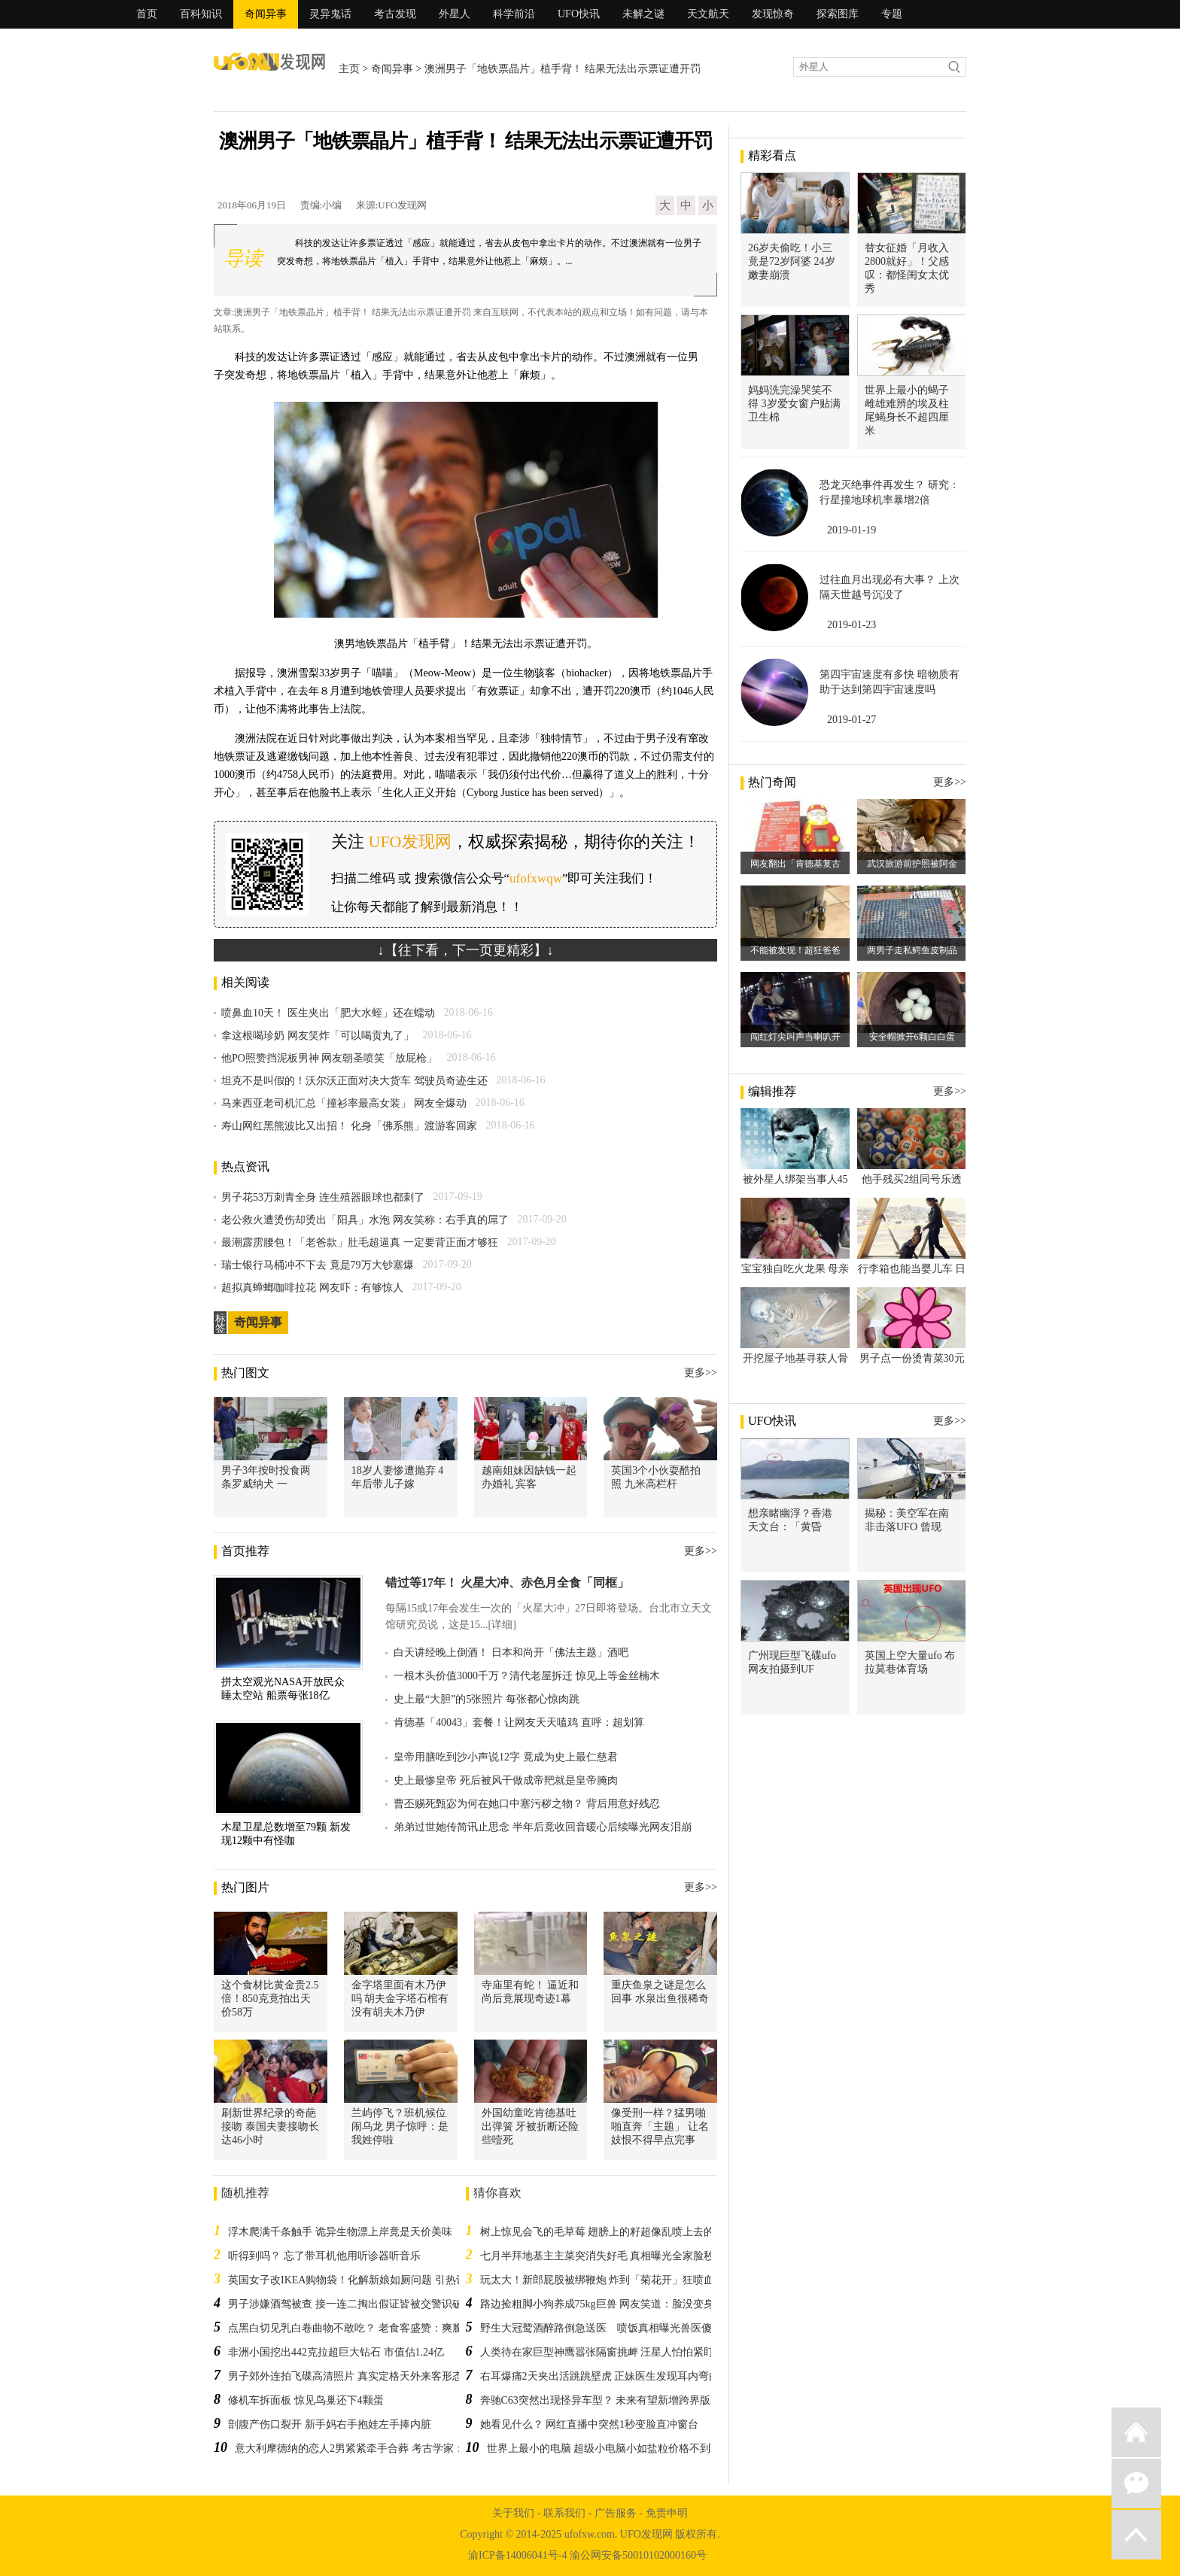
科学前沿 (514, 14)
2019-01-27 (851, 719)
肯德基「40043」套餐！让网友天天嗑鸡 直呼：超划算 (519, 1722)
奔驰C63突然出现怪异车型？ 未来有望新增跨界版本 (601, 2400)
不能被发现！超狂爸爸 (795, 950)
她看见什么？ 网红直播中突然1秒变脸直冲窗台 (589, 2424)
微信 (1136, 2483)
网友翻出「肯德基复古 (795, 863)
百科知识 (201, 14)
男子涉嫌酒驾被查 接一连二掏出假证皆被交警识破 (345, 2304)
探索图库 (838, 14)
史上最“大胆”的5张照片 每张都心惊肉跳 (486, 1699)
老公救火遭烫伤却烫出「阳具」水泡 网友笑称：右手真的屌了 (365, 1220)
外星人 (454, 14)
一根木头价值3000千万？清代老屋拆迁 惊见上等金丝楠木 (527, 1675)
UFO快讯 (579, 14)
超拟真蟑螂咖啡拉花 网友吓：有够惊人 (312, 1287)
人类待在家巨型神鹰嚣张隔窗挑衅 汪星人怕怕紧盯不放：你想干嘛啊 (639, 2352)
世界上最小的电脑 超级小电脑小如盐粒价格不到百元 (609, 2448)
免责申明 (667, 2513)
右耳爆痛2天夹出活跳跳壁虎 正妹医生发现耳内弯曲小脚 (610, 2376)
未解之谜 (643, 14)
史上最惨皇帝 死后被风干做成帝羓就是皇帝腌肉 (506, 1780)
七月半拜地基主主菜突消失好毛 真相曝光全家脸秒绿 (602, 2256)
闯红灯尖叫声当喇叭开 (795, 1036)
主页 (349, 68)
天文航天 (708, 14)
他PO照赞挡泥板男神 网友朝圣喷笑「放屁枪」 (329, 1058)
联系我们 (564, 2513)
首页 (146, 14)
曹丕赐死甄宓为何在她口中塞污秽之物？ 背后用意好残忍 (527, 1803)
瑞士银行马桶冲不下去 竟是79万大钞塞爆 (317, 1265)
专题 (891, 14)
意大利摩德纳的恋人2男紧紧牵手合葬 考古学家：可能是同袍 (376, 2448)
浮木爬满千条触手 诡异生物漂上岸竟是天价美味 (340, 2231)
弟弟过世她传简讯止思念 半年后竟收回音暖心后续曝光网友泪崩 (543, 1827)
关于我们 (513, 2513)
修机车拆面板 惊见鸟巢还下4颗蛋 (306, 2400)
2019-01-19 (851, 530)
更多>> (700, 1372)
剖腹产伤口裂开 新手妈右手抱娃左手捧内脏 (329, 2424)
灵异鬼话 (330, 14)
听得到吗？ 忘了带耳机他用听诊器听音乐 (324, 2256)
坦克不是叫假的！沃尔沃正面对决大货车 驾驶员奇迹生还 (354, 1080)
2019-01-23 (851, 624)
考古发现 (395, 14)
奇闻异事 (266, 14)
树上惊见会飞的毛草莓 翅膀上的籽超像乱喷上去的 (597, 2231)
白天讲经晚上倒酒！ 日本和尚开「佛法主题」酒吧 (511, 1652)
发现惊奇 (773, 14)
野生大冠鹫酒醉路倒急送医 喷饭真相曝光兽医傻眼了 (606, 2328)
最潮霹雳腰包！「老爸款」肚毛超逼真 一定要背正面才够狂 (359, 1242)
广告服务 (616, 2513)
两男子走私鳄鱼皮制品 (912, 950)
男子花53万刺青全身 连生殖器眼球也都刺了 (322, 1197)
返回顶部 (1136, 2534)
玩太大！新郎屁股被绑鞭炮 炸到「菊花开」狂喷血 (597, 2280)
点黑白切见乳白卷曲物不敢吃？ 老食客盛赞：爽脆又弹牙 (361, 2328)
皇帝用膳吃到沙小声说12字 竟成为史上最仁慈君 (506, 1757)
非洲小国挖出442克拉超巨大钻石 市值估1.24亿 (336, 2352)
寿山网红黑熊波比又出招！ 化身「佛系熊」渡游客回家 (349, 1126)
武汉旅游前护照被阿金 (912, 863)
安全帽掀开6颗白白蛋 (912, 1036)
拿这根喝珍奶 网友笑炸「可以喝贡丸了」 (317, 1035)
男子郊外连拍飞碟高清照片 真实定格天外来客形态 (345, 2376)
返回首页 (1136, 2432)
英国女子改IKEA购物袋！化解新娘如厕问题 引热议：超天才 (368, 2280)
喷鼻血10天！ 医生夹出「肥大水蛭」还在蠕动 (328, 1013)
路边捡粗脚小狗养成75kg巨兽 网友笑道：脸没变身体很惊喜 (618, 2304)
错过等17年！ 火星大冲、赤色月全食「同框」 (507, 1582)
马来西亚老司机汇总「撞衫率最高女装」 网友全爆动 (344, 1103)
